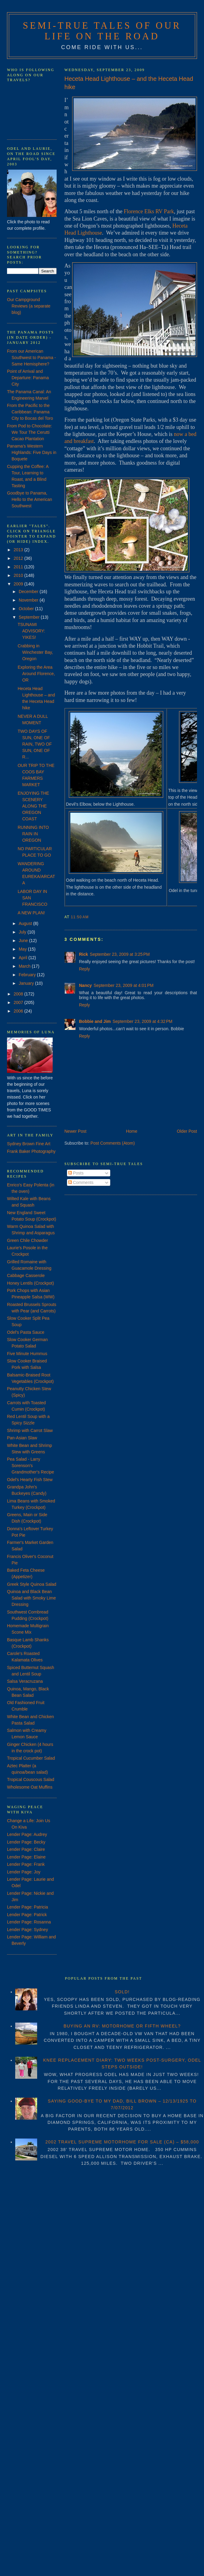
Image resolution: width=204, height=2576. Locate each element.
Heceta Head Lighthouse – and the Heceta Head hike (129, 82)
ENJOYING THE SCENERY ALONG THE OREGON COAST (33, 806)
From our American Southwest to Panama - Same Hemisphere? (31, 357)
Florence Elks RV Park (149, 211)
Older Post (187, 1131)
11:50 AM (80, 917)
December (29, 591)
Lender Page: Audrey (27, 1834)
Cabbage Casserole (26, 1275)
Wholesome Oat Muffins (29, 1787)
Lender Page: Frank (26, 1864)
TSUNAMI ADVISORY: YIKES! (31, 631)
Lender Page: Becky (26, 1842)
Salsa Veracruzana (25, 1681)
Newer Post (75, 1131)
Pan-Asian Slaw (22, 1437)
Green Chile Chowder (27, 1240)
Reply (84, 968)
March (25, 966)
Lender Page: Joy (23, 1871)
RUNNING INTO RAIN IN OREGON (33, 834)
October (27, 608)
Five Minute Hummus (27, 1353)
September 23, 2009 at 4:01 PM (124, 985)
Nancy (85, 985)
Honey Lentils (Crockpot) (30, 1283)
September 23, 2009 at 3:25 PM (120, 954)
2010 (19, 575)
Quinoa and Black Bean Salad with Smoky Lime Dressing (31, 1598)
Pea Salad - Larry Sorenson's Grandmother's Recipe (30, 1465)
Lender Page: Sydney (27, 1929)
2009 (19, 583)
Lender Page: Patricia (27, 1907)
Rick (83, 954)
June (24, 940)
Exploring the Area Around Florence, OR (36, 673)
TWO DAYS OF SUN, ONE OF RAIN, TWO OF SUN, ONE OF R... (35, 744)
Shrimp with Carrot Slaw (30, 1430)
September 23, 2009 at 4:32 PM (143, 1021)
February (28, 974)
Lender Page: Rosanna (29, 1921)
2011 (19, 566)
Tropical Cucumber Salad (31, 1758)
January (27, 983)
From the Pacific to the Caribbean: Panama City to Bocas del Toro (30, 412)
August (26, 923)
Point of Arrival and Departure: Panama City (28, 378)
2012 (19, 558)
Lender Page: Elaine (26, 1857)
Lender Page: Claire (26, 1849)
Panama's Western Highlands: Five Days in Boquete (31, 452)
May (23, 949)
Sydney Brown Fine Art (28, 1143)
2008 (19, 993)
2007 (19, 1002)
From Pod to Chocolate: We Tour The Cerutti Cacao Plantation (29, 432)
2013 (19, 549)
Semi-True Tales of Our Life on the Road (102, 30)
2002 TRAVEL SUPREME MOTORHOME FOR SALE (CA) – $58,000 (122, 2141)
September (29, 617)
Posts (76, 1173)
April (23, 957)
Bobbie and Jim (95, 1021)
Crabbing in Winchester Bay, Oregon (35, 652)
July (23, 932)
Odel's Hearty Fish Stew (30, 1479)
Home (131, 1131)
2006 (19, 1011)
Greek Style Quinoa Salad (31, 1584)
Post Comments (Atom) (112, 1143)
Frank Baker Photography (31, 1151)
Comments (81, 1182)
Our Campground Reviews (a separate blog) (29, 306)
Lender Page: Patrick (27, 1914)
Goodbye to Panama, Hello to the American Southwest (29, 499)
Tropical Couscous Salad (30, 1779)
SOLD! (122, 1991)
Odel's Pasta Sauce (25, 1332)
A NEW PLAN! (31, 912)
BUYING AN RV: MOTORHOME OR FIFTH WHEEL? (122, 2026)
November (29, 600)
